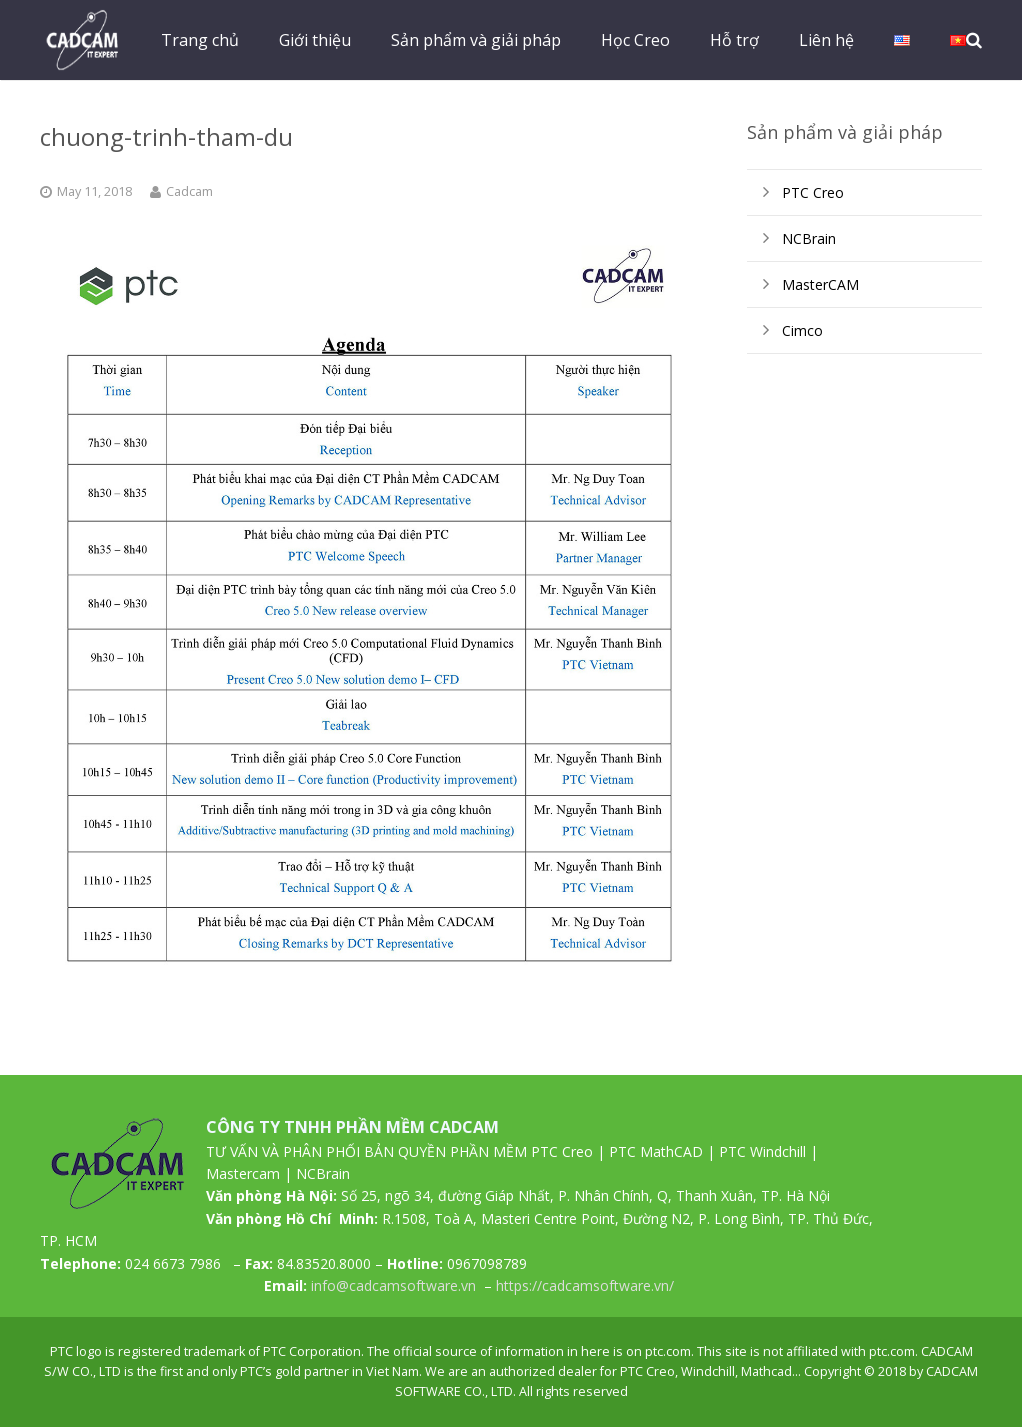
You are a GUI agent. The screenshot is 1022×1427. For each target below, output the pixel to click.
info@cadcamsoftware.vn (393, 1285)
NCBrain (809, 238)
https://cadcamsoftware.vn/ (585, 1285)
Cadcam (189, 191)
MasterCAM (820, 284)
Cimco (802, 330)
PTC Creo (813, 192)
